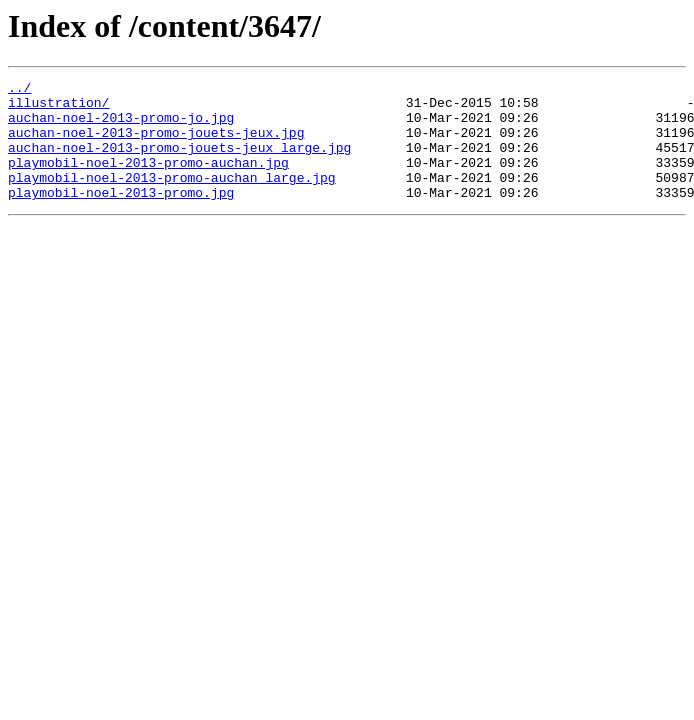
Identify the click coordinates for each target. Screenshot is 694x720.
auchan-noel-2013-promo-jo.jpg (121, 126)
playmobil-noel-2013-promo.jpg (121, 216)
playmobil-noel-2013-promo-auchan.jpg (148, 180)
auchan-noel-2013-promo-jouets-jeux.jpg (156, 144)
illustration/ (58, 108)
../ (19, 90)
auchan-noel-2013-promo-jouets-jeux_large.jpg (179, 162)
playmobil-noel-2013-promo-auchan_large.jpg (172, 198)
